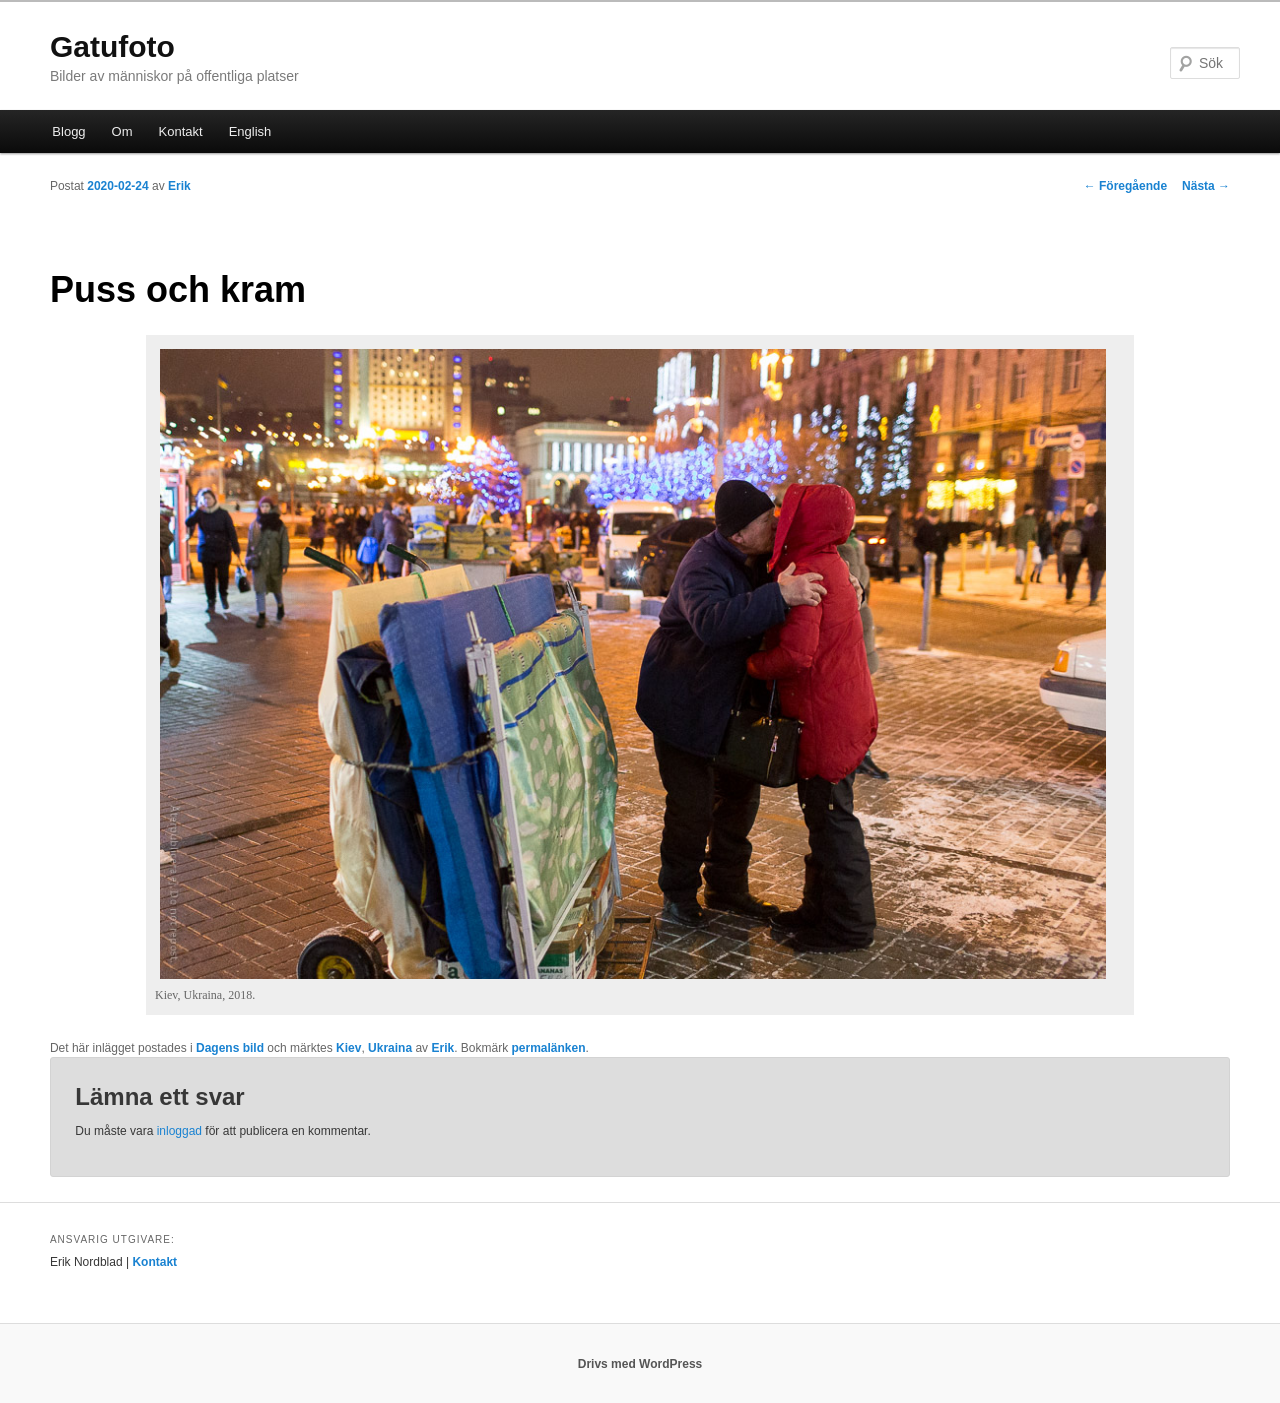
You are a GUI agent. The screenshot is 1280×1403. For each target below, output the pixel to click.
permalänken (549, 1048)
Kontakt (181, 131)
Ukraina (390, 1048)
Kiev (348, 1048)
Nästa (1206, 186)
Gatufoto (112, 46)
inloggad (179, 1131)
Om (122, 131)
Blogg (68, 131)
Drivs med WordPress (640, 1364)
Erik (179, 186)
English (250, 131)
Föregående (1125, 186)
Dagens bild (230, 1048)
